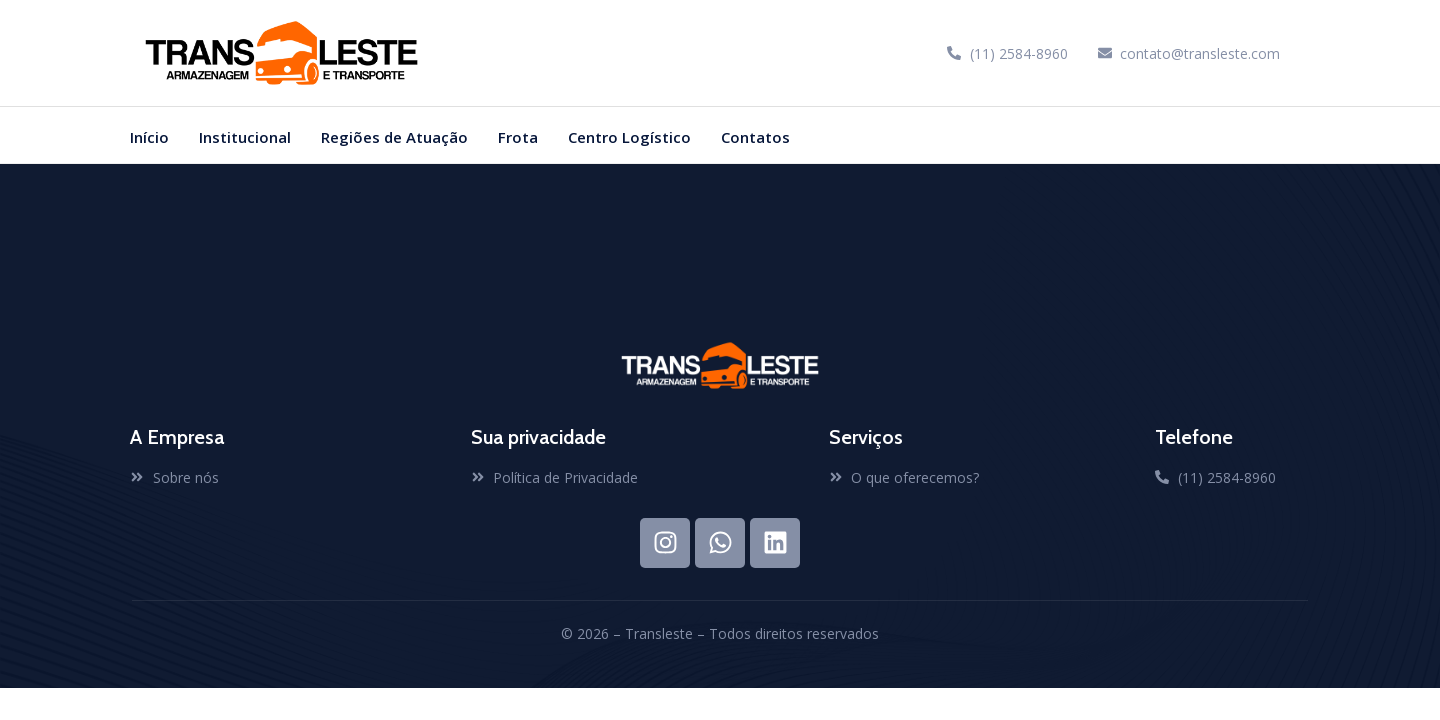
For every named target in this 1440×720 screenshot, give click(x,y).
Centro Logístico (629, 137)
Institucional (245, 137)
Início (149, 137)
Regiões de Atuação (394, 137)
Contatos (755, 137)
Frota (518, 137)
